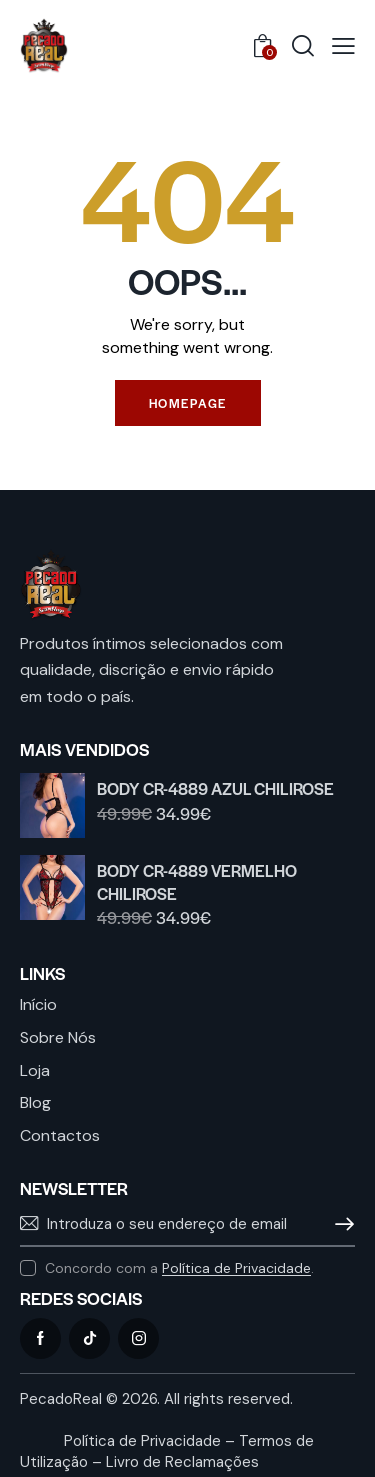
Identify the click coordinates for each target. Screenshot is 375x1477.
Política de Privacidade (236, 1268)
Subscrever (340, 1224)
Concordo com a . (179, 1268)
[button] (343, 46)
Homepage (188, 403)
